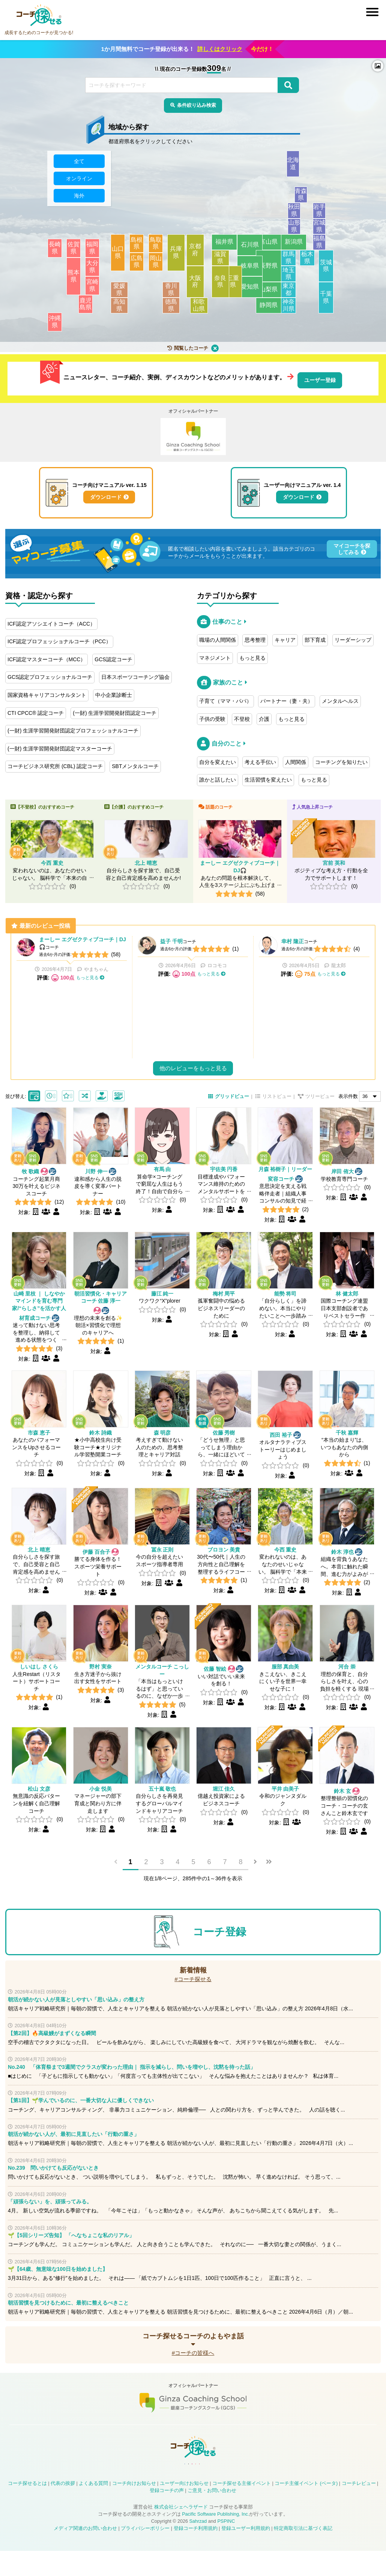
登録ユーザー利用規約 (245, 2553)
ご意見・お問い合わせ (212, 2515)
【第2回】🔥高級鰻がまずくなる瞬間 (52, 2049)
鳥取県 (158, 247)
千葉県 (328, 302)
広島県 (139, 266)
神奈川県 (293, 310)
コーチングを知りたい (341, 759)
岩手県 (325, 215)
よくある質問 (93, 2508)
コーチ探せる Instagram (192, 2486)
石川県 (246, 249)
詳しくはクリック (219, 49)
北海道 (312, 168)
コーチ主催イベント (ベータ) (306, 2508)
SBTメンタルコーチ (135, 764)
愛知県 (246, 291)
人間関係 (295, 759)
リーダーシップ (353, 637)
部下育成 (315, 637)
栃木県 (309, 262)
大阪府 (199, 286)
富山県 (268, 246)
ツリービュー (320, 1112)
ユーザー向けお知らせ (184, 2508)
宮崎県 (94, 290)
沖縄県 (57, 326)
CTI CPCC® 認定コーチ (36, 710)
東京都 (300, 294)
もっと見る (252, 655)
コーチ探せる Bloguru (228, 2486)
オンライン (79, 183)
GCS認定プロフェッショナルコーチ (50, 674)
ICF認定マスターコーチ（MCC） (47, 657)
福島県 (325, 246)
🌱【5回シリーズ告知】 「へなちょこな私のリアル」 (71, 2251)
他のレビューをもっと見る (193, 1084)
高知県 (128, 310)
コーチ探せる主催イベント (241, 2508)
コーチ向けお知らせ (134, 2508)
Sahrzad (198, 2546)
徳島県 (162, 310)
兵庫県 (177, 257)
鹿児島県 (91, 308)
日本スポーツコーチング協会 (135, 674)
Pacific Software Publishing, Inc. (215, 2539)
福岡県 (94, 252)
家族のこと (228, 680)
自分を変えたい (217, 759)
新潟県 (297, 246)
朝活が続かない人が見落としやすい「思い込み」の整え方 (76, 2015)
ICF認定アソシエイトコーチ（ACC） (51, 621)
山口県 (120, 257)
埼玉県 (300, 278)
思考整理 (255, 637)
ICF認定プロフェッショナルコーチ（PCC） (59, 639)
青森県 (312, 199)
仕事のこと (227, 619)
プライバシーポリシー (145, 2553)
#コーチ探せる (193, 1994)
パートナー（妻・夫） (286, 698)
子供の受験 (212, 716)
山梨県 (268, 294)
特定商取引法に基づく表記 (303, 2553)
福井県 (224, 246)
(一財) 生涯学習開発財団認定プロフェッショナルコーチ (73, 728)
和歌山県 (211, 310)
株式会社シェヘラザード (181, 2532)
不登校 (242, 716)
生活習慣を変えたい (268, 777)
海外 (79, 200)
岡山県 (158, 266)
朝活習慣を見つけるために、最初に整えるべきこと (68, 2318)
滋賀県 (224, 262)
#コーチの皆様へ (193, 2368)
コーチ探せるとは (27, 2508)
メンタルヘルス (340, 698)
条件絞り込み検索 (197, 106)
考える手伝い (260, 759)
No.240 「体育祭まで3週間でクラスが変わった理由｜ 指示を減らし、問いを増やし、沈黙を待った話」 (131, 2082)
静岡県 (268, 310)
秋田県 (300, 215)
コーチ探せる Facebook (155, 2486)
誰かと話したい (217, 777)
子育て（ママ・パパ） (225, 698)
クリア (215, 352)
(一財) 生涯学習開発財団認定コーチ (114, 710)
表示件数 (348, 1112)
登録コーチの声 (167, 2515)
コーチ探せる (39, 15)
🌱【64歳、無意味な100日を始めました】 (58, 2284)
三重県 (230, 286)
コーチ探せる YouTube (210, 2486)
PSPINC (226, 2546)
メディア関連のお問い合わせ (85, 2553)
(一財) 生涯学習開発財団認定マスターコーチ (60, 746)
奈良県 (218, 286)
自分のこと (227, 741)
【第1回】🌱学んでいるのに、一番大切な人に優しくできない (81, 2116)
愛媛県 (128, 294)
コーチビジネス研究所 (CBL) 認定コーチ (55, 764)
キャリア (285, 637)
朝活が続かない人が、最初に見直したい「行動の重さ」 (73, 2149)
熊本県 (76, 280)
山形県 (300, 231)
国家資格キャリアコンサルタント (47, 692)
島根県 (139, 247)
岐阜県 (246, 270)
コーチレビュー (359, 2508)
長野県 (268, 270)
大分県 (94, 271)
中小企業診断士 (113, 692)
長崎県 (57, 252)
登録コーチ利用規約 (196, 2553)
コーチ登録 (219, 1947)
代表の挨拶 (63, 2508)
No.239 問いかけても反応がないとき (53, 2183)
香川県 (162, 294)
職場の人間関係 (217, 637)
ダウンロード (106, 496)
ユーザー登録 (320, 379)
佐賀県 (76, 252)
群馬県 (290, 262)
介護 (264, 716)
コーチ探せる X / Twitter (174, 2486)
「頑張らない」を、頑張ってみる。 (50, 2217)
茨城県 (328, 270)
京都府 (199, 254)
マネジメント (215, 655)
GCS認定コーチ (113, 657)
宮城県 (325, 231)
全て (79, 165)
